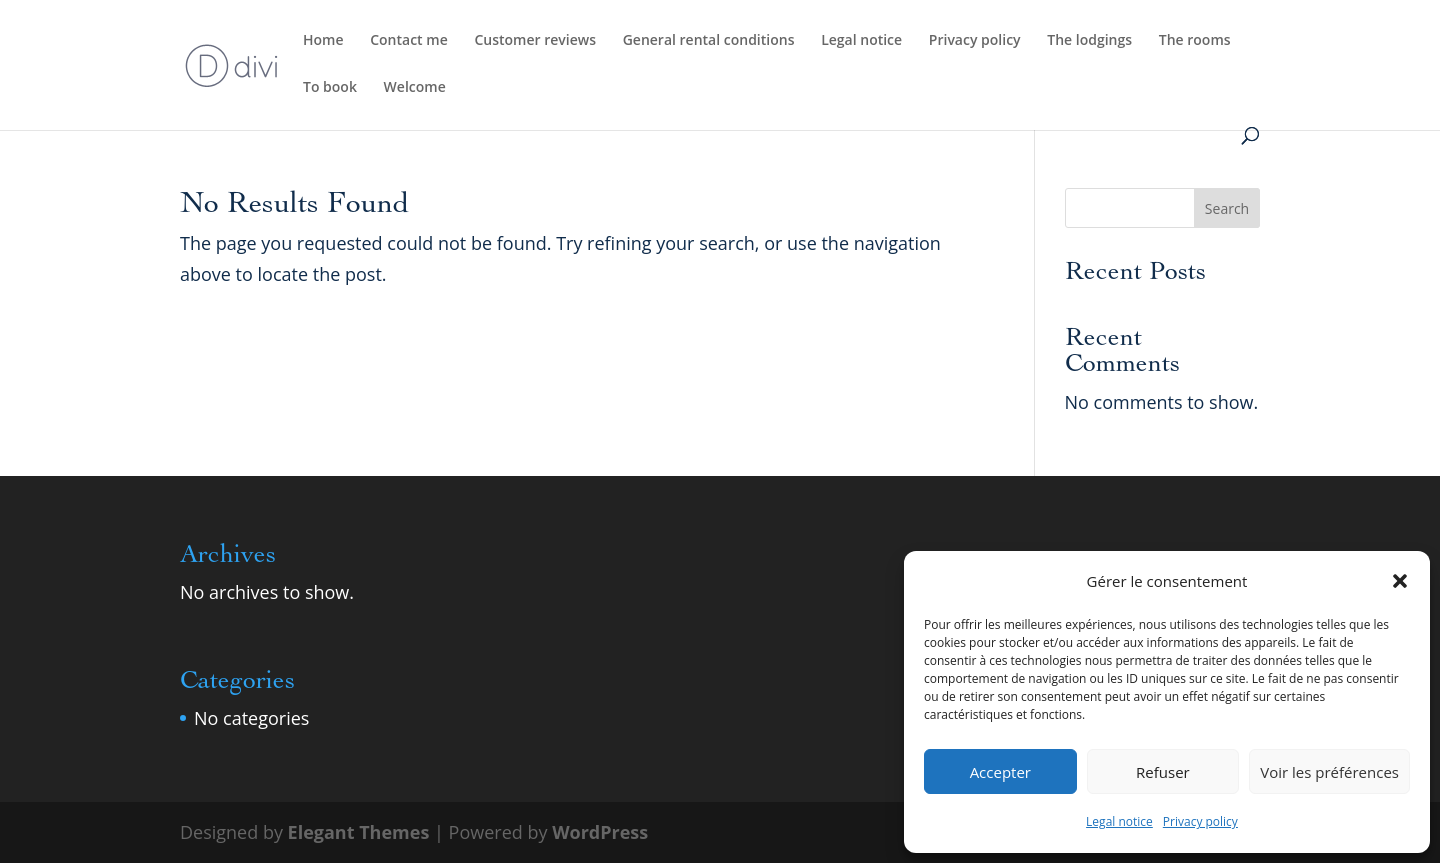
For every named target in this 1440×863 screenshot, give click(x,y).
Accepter (1000, 772)
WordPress (600, 832)
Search (1227, 208)
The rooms (1195, 41)
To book (330, 88)
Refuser (1163, 772)
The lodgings (1089, 41)
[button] (1400, 581)
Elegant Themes (359, 832)
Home (323, 41)
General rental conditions (709, 41)
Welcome (415, 88)
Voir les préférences (1329, 772)
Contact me (409, 41)
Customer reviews (535, 41)
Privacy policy (1200, 821)
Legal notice (1119, 821)
